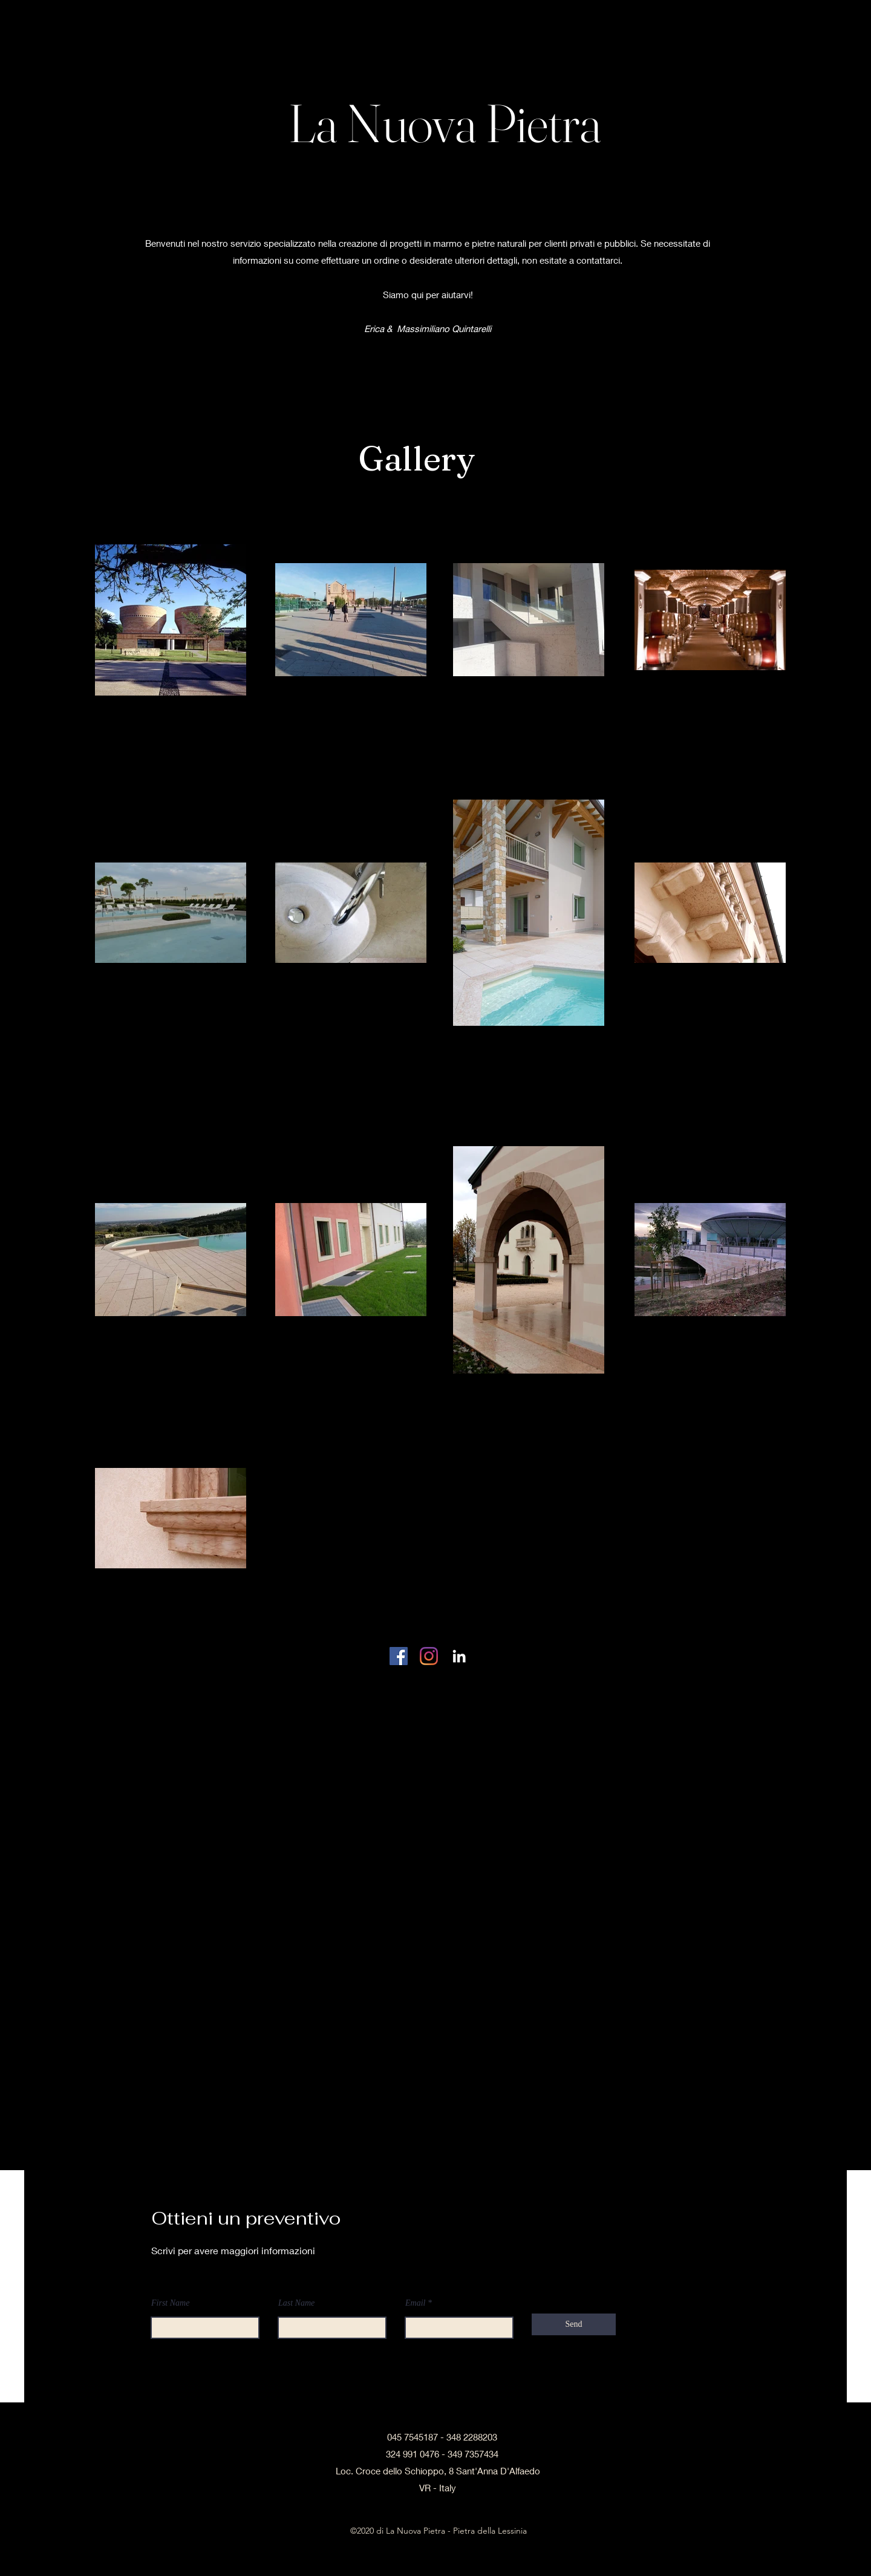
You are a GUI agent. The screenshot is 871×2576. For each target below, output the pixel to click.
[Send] (574, 2324)
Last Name (296, 2303)
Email (415, 2303)
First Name (170, 2303)
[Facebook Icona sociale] (399, 1656)
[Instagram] (429, 1656)
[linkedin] (459, 1656)
